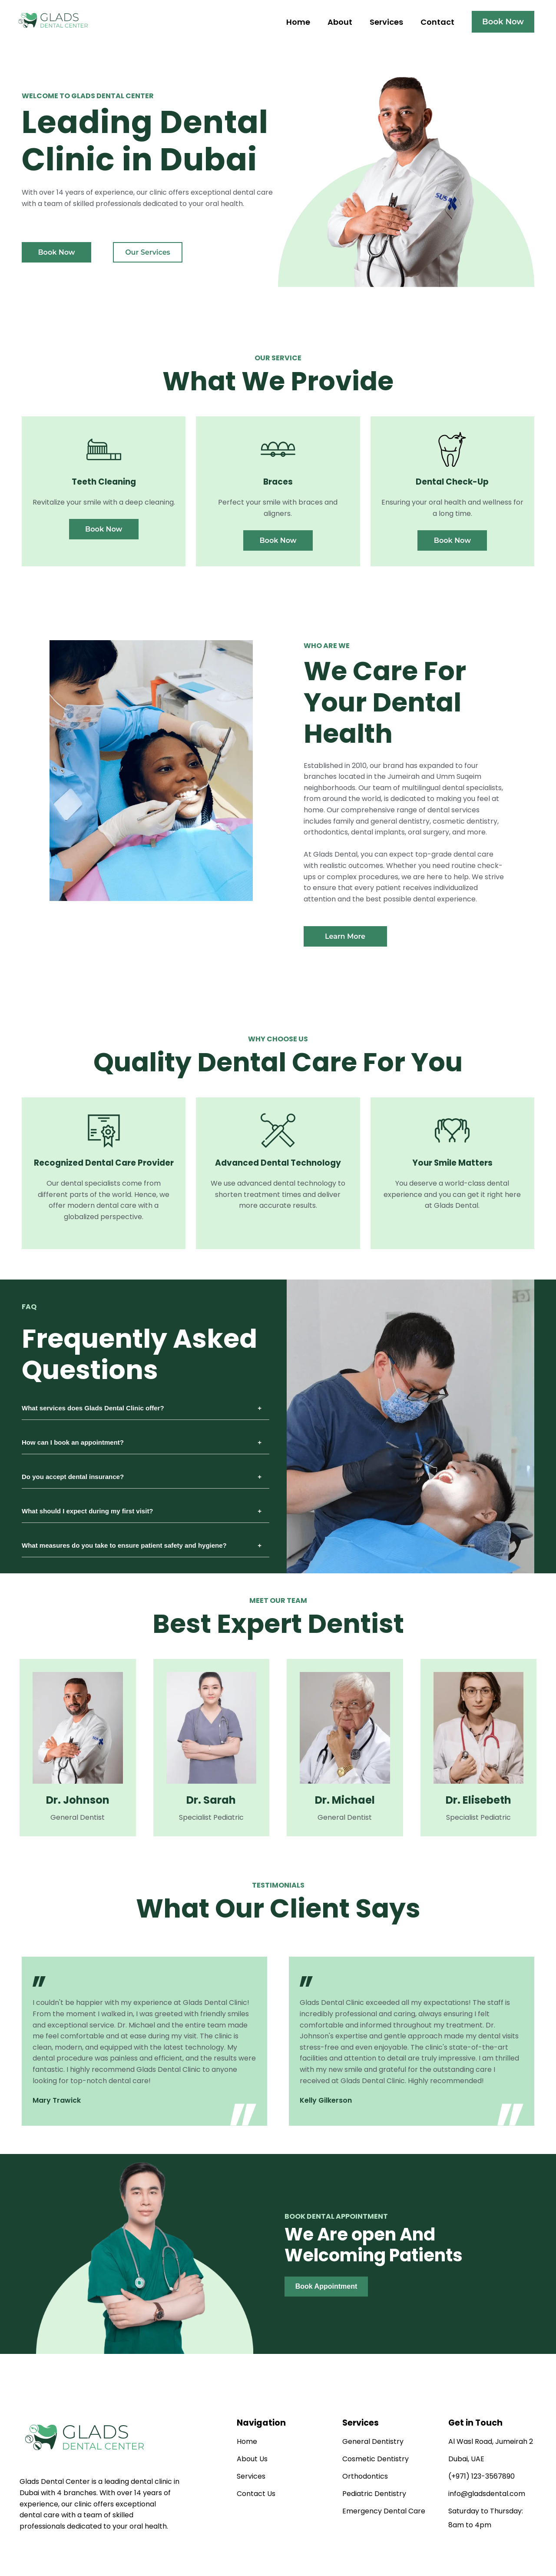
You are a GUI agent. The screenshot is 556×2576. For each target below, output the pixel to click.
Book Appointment (326, 2286)
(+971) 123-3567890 (481, 2476)
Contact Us (256, 2494)
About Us (252, 2459)
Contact (437, 22)
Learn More (345, 936)
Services (386, 22)
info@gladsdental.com (486, 2494)
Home (298, 22)
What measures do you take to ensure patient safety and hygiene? (124, 1545)
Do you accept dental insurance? (73, 1476)
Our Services (147, 252)
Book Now (503, 22)
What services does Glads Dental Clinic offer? (93, 1408)
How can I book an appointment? (73, 1442)
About (340, 22)
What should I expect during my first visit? (87, 1511)
